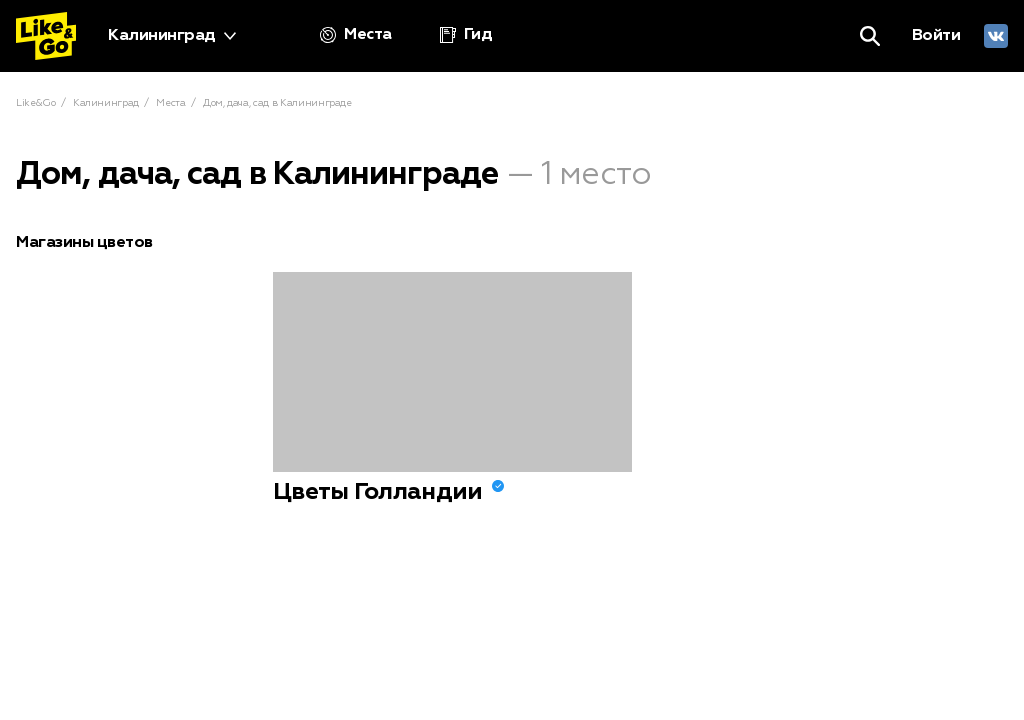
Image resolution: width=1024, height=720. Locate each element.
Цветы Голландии (378, 492)
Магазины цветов (84, 243)
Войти (936, 36)
